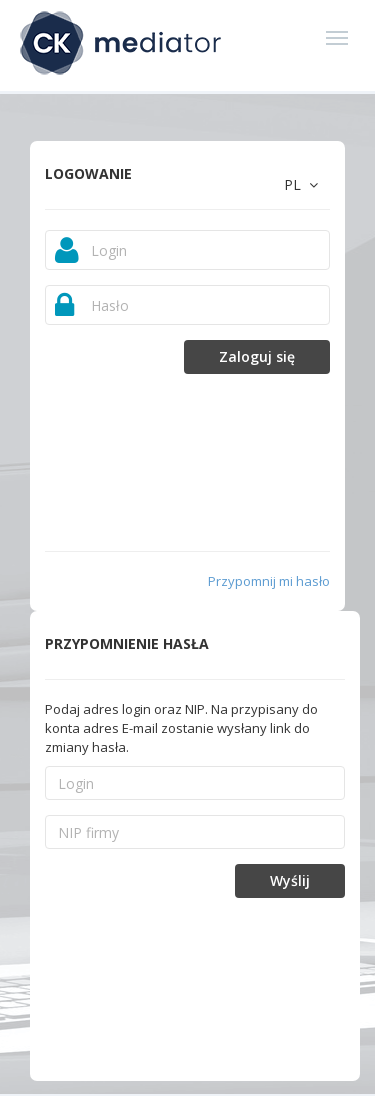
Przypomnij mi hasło (269, 581)
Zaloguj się (257, 356)
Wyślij (290, 880)
